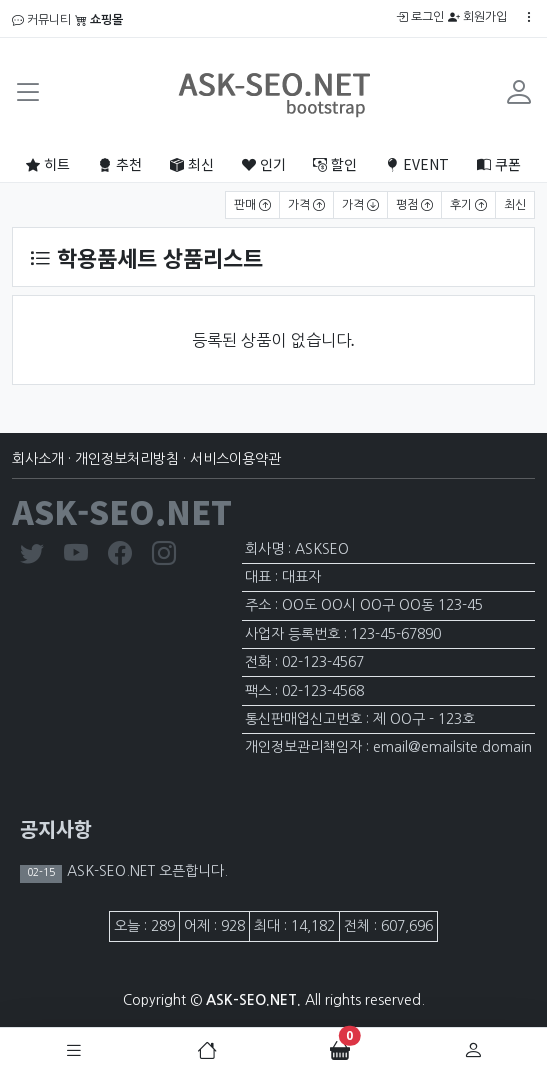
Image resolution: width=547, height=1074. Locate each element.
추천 (120, 164)
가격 (306, 205)
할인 (335, 164)
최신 (192, 164)
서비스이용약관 (235, 459)
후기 (468, 205)
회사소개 (38, 459)
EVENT (417, 164)
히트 (48, 164)
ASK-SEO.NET (122, 511)
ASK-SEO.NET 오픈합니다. (145, 871)
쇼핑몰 (99, 20)
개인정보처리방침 (127, 459)
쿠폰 (499, 164)
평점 (414, 205)
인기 (264, 164)
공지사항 (56, 828)
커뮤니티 (41, 20)
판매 (252, 205)
